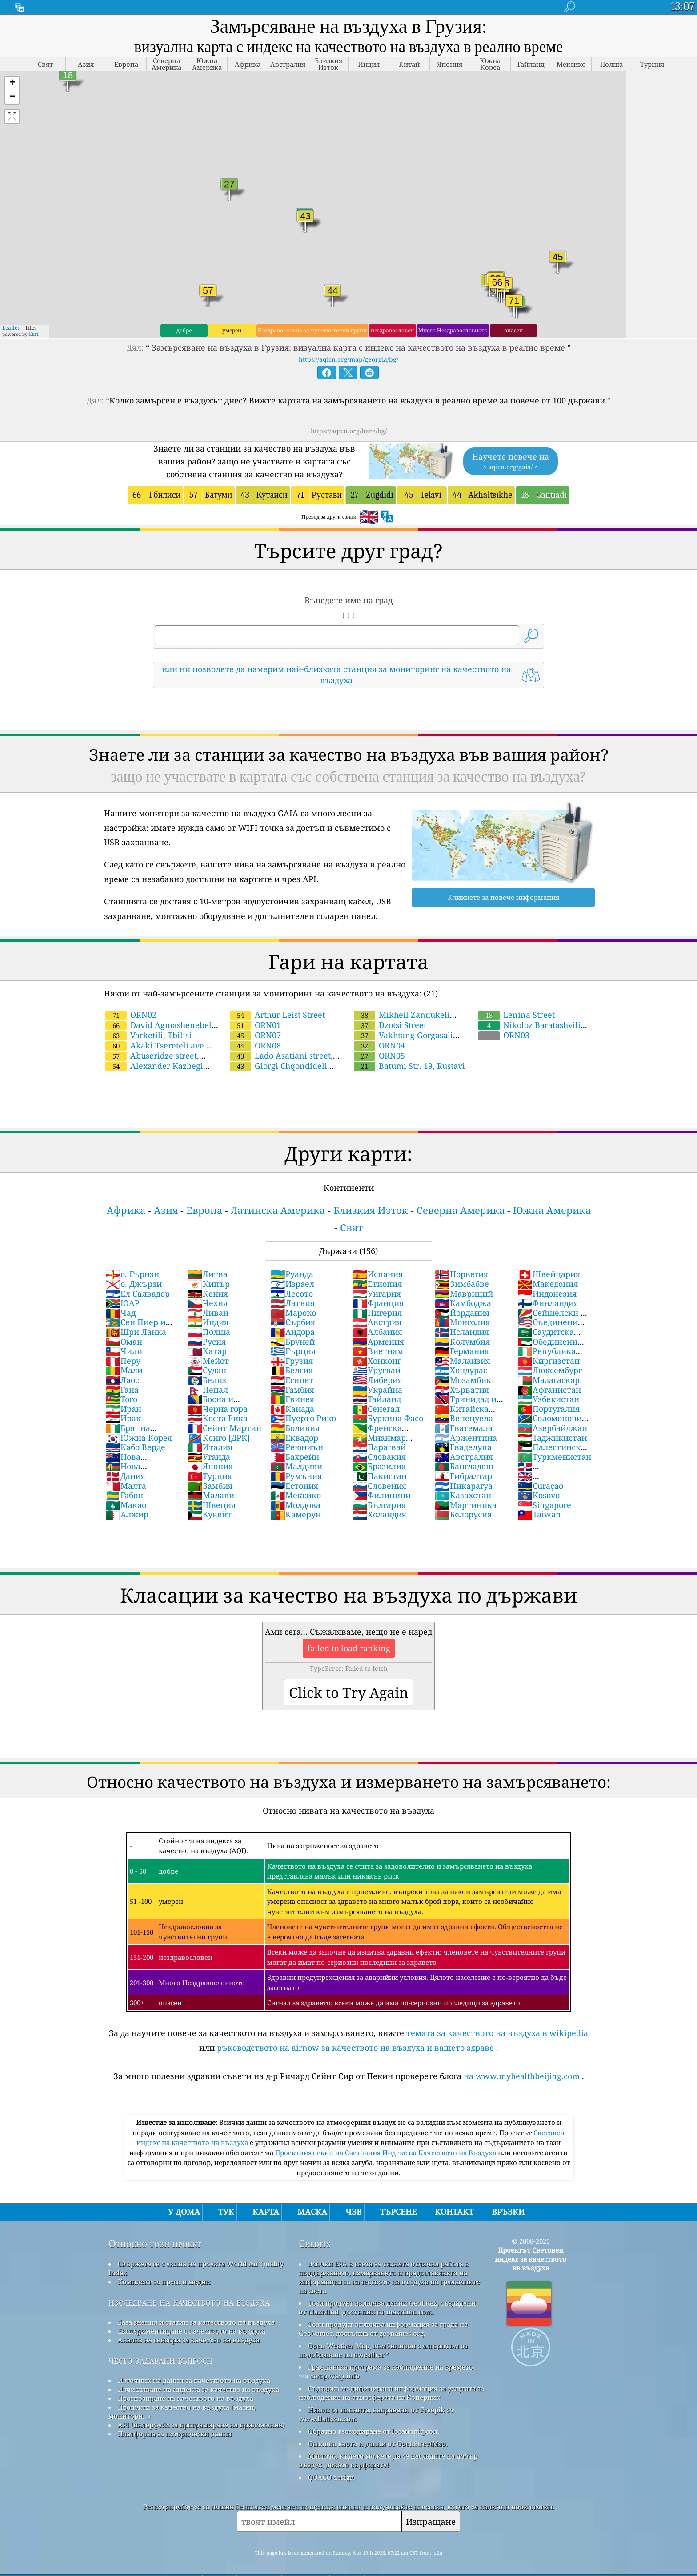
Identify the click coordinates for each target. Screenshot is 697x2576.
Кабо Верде (135, 1447)
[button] (12, 83)
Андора (292, 1331)
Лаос (122, 1380)
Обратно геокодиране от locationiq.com (373, 2431)
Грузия (291, 1360)
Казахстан (463, 1495)
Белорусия (463, 1514)
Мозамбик (463, 1380)
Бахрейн (294, 1456)
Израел (292, 1283)
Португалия (548, 1408)
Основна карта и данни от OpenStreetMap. (378, 2443)
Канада (292, 1408)
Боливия (295, 1428)
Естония (294, 1485)
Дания (125, 1476)
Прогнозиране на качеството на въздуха (185, 2398)
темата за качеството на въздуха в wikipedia (497, 2033)
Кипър (209, 1283)
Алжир (126, 1514)
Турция (210, 1476)
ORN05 (379, 1055)
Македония (547, 1283)
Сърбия (292, 1322)
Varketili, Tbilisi (148, 1035)
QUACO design (331, 2477)
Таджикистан (552, 1437)
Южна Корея (138, 1437)
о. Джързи (133, 1283)
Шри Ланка (135, 1331)
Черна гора (218, 1408)
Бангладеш (464, 1466)
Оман (123, 1341)
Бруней (292, 1341)
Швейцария (548, 1274)
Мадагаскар (548, 1380)
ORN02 (130, 1014)
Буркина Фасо (388, 1418)
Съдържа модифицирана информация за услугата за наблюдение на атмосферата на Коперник (391, 2393)
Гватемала (464, 1428)
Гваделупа (463, 1447)
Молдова (295, 1505)
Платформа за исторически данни (175, 2433)
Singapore (544, 1505)
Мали (124, 1370)
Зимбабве (462, 1283)
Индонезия (547, 1293)
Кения (208, 1293)
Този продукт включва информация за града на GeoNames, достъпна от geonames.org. (383, 2329)
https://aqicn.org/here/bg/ (349, 431)
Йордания (462, 1312)
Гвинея (292, 1399)
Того (121, 1399)
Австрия (377, 1322)
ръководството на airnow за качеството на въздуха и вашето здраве (355, 2047)
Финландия (547, 1303)
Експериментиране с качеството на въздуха (191, 2330)
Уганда (209, 1456)
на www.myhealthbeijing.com (522, 2076)
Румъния (296, 1476)
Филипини (382, 1495)
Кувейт (210, 1514)
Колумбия (462, 1341)
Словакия (379, 1456)
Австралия (464, 1456)
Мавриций (464, 1293)
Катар (207, 1351)
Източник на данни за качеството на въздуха (194, 2380)
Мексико (295, 1495)
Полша (209, 1331)
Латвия (292, 1303)
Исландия (462, 1331)
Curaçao (540, 1485)
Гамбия (292, 1389)
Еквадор (294, 1437)
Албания (377, 1331)
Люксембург (549, 1370)
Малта (125, 1485)
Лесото (291, 1293)
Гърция (293, 1351)
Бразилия (379, 1466)
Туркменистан (554, 1456)
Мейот (208, 1360)
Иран (123, 1408)
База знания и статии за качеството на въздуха (196, 2322)
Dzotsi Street (390, 1025)
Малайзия (462, 1360)
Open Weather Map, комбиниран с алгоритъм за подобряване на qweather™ (383, 2350)
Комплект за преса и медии (164, 2281)
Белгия (291, 1370)
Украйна (377, 1389)
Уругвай (377, 1370)
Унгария (377, 1293)
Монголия (462, 1322)
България (379, 1505)
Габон (124, 1495)
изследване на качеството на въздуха (189, 2302)
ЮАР (122, 1303)
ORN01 (255, 1025)
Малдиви (296, 1466)
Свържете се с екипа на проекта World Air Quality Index (196, 2268)
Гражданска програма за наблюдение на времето (390, 2366)
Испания (378, 1274)
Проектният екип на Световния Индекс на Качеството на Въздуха (386, 2152)
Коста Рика (218, 1418)
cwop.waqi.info (335, 2375)
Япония (210, 1466)
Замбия (210, 1485)
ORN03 (503, 1035)
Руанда (291, 1274)
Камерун (295, 1514)
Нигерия (377, 1312)
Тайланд (377, 1399)
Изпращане (431, 2521)
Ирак (123, 1418)
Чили (123, 1351)
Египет (291, 1380)
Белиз (207, 1380)
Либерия (377, 1380)
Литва (208, 1274)
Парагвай (379, 1447)
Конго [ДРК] (219, 1437)
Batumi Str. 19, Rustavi (409, 1065)
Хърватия (462, 1389)
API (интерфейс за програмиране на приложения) (201, 2424)
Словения (379, 1485)
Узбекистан (548, 1399)
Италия (210, 1447)
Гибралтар (463, 1476)
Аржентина (466, 1437)
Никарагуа (464, 1485)
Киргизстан (548, 1360)
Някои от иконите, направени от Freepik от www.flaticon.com (376, 2414)
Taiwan (539, 1514)
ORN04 (379, 1045)
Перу (122, 1360)
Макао (125, 1505)
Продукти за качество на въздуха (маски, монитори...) (182, 2411)
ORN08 (255, 1045)
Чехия (208, 1303)
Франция (378, 1303)
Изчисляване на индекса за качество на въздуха (198, 2389)
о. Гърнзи (132, 1274)
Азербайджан (552, 1428)
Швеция (212, 1505)
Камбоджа (463, 1303)
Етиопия (377, 1283)
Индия (208, 1322)
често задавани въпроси (160, 2360)
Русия (207, 1341)
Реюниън (296, 1447)
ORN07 (255, 1035)
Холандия (379, 1514)
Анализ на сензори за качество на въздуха (189, 2339)
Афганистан (549, 1389)
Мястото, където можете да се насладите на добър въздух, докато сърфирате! (388, 2460)
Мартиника (466, 1505)
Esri (34, 334)
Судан (207, 1370)
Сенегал (376, 1408)
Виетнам (378, 1351)
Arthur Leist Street (277, 1014)
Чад (120, 1312)
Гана (122, 1389)
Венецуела (464, 1418)
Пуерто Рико (303, 1418)
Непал (208, 1389)
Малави (211, 1495)
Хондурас (461, 1370)
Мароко (293, 1312)
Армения (378, 1341)
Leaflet (10, 327)
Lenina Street (516, 1014)
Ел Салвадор (137, 1293)
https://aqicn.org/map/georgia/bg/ (348, 359)
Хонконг (377, 1360)
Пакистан (380, 1476)
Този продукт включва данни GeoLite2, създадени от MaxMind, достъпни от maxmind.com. (387, 2307)
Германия (462, 1351)
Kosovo (538, 1495)
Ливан (208, 1312)
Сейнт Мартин (224, 1428)
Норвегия (461, 1274)
